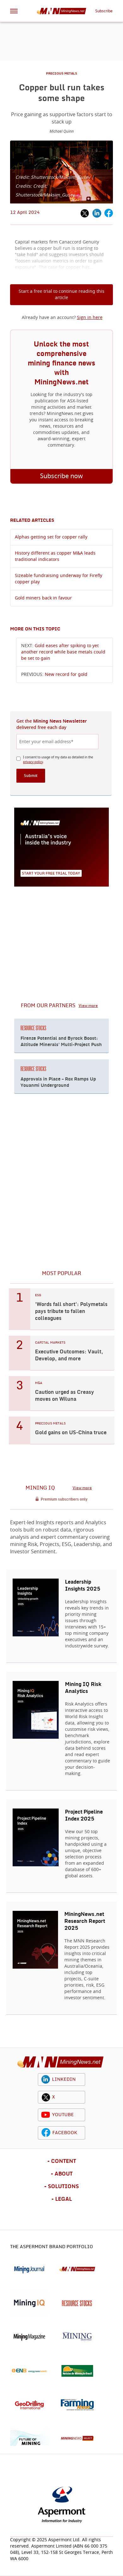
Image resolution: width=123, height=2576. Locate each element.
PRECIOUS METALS (61, 73)
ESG (38, 1295)
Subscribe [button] (104, 11)
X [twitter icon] (53, 2097)
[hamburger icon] (14, 11)
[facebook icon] (45, 2133)
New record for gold (66, 674)
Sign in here (89, 318)
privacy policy (33, 762)
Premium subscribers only (64, 1499)
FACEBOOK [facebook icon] (64, 2133)
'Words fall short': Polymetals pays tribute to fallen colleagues (71, 1311)
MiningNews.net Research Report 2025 (84, 1921)
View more (88, 1006)
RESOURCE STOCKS (33, 1028)
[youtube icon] (45, 2115)
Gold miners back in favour (43, 598)
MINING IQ (40, 1487)
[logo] (60, 2061)
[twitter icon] (45, 2097)
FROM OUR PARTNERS (48, 1005)
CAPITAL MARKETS (50, 1342)
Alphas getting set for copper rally (51, 537)
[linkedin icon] (45, 2079)
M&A (38, 1383)
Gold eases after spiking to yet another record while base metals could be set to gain (63, 652)
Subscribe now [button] (61, 476)
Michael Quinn (62, 131)
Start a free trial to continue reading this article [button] (61, 294)
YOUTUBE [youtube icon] (63, 2115)
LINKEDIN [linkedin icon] (64, 2079)
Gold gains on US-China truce (71, 1432)
